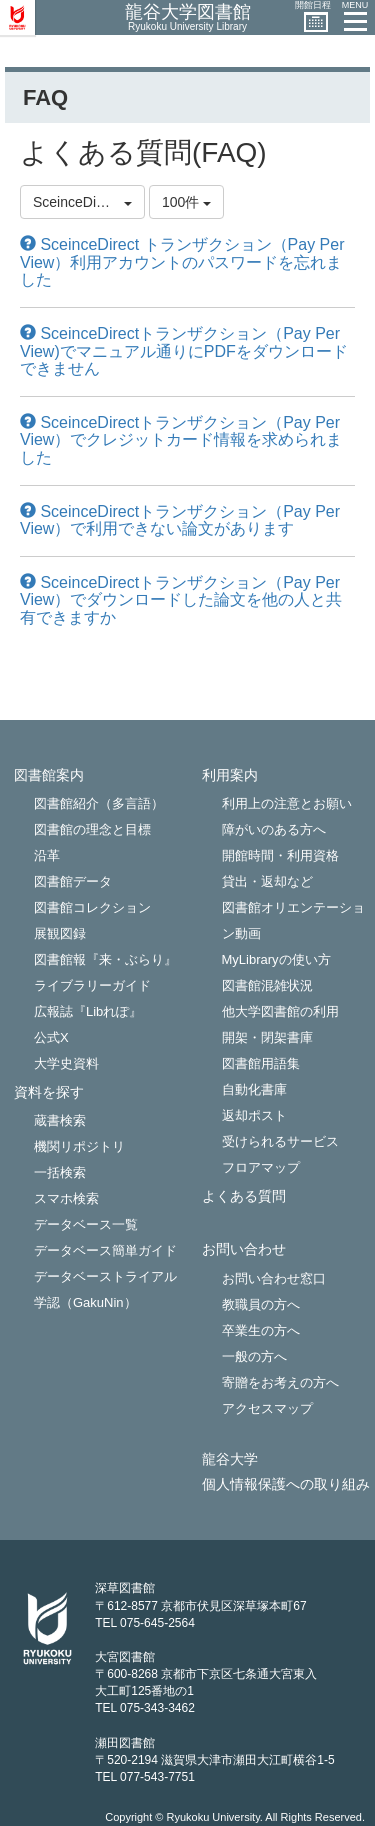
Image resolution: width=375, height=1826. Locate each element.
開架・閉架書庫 (267, 1037)
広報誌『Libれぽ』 (88, 1011)
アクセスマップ (267, 1408)
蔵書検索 (60, 1120)
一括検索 (60, 1172)
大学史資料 (66, 1063)
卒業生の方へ (261, 1330)
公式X (51, 1037)
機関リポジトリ (79, 1146)
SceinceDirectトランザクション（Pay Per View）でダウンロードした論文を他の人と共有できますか (181, 600)
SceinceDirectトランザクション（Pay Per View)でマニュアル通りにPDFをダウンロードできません (184, 351)
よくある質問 (244, 1196)
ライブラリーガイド (92, 985)
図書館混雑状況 (267, 985)
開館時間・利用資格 (280, 855)
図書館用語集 (261, 1063)
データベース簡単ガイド (105, 1250)
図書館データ (73, 881)
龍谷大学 (230, 1459)
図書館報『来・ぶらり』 (105, 959)
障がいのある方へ (274, 829)
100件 (186, 202)
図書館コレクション (92, 907)
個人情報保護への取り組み (286, 1484)
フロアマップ (261, 1167)
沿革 (47, 855)
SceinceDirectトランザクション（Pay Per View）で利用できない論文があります (180, 520)
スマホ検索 (66, 1198)
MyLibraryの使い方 (276, 959)
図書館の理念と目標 (92, 829)
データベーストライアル (105, 1276)
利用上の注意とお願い (287, 803)
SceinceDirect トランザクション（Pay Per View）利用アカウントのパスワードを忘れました (182, 262)
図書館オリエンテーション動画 (293, 920)
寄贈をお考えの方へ (280, 1382)
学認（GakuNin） (85, 1302)
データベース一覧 (86, 1224)
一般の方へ (254, 1356)
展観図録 (60, 933)
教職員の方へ (261, 1304)
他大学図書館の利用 (280, 1011)
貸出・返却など (267, 881)
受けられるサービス (280, 1141)
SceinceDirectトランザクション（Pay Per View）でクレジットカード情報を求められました (181, 440)
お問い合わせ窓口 (274, 1278)
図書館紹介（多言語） (99, 803)
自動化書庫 (254, 1089)
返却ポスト (254, 1115)
